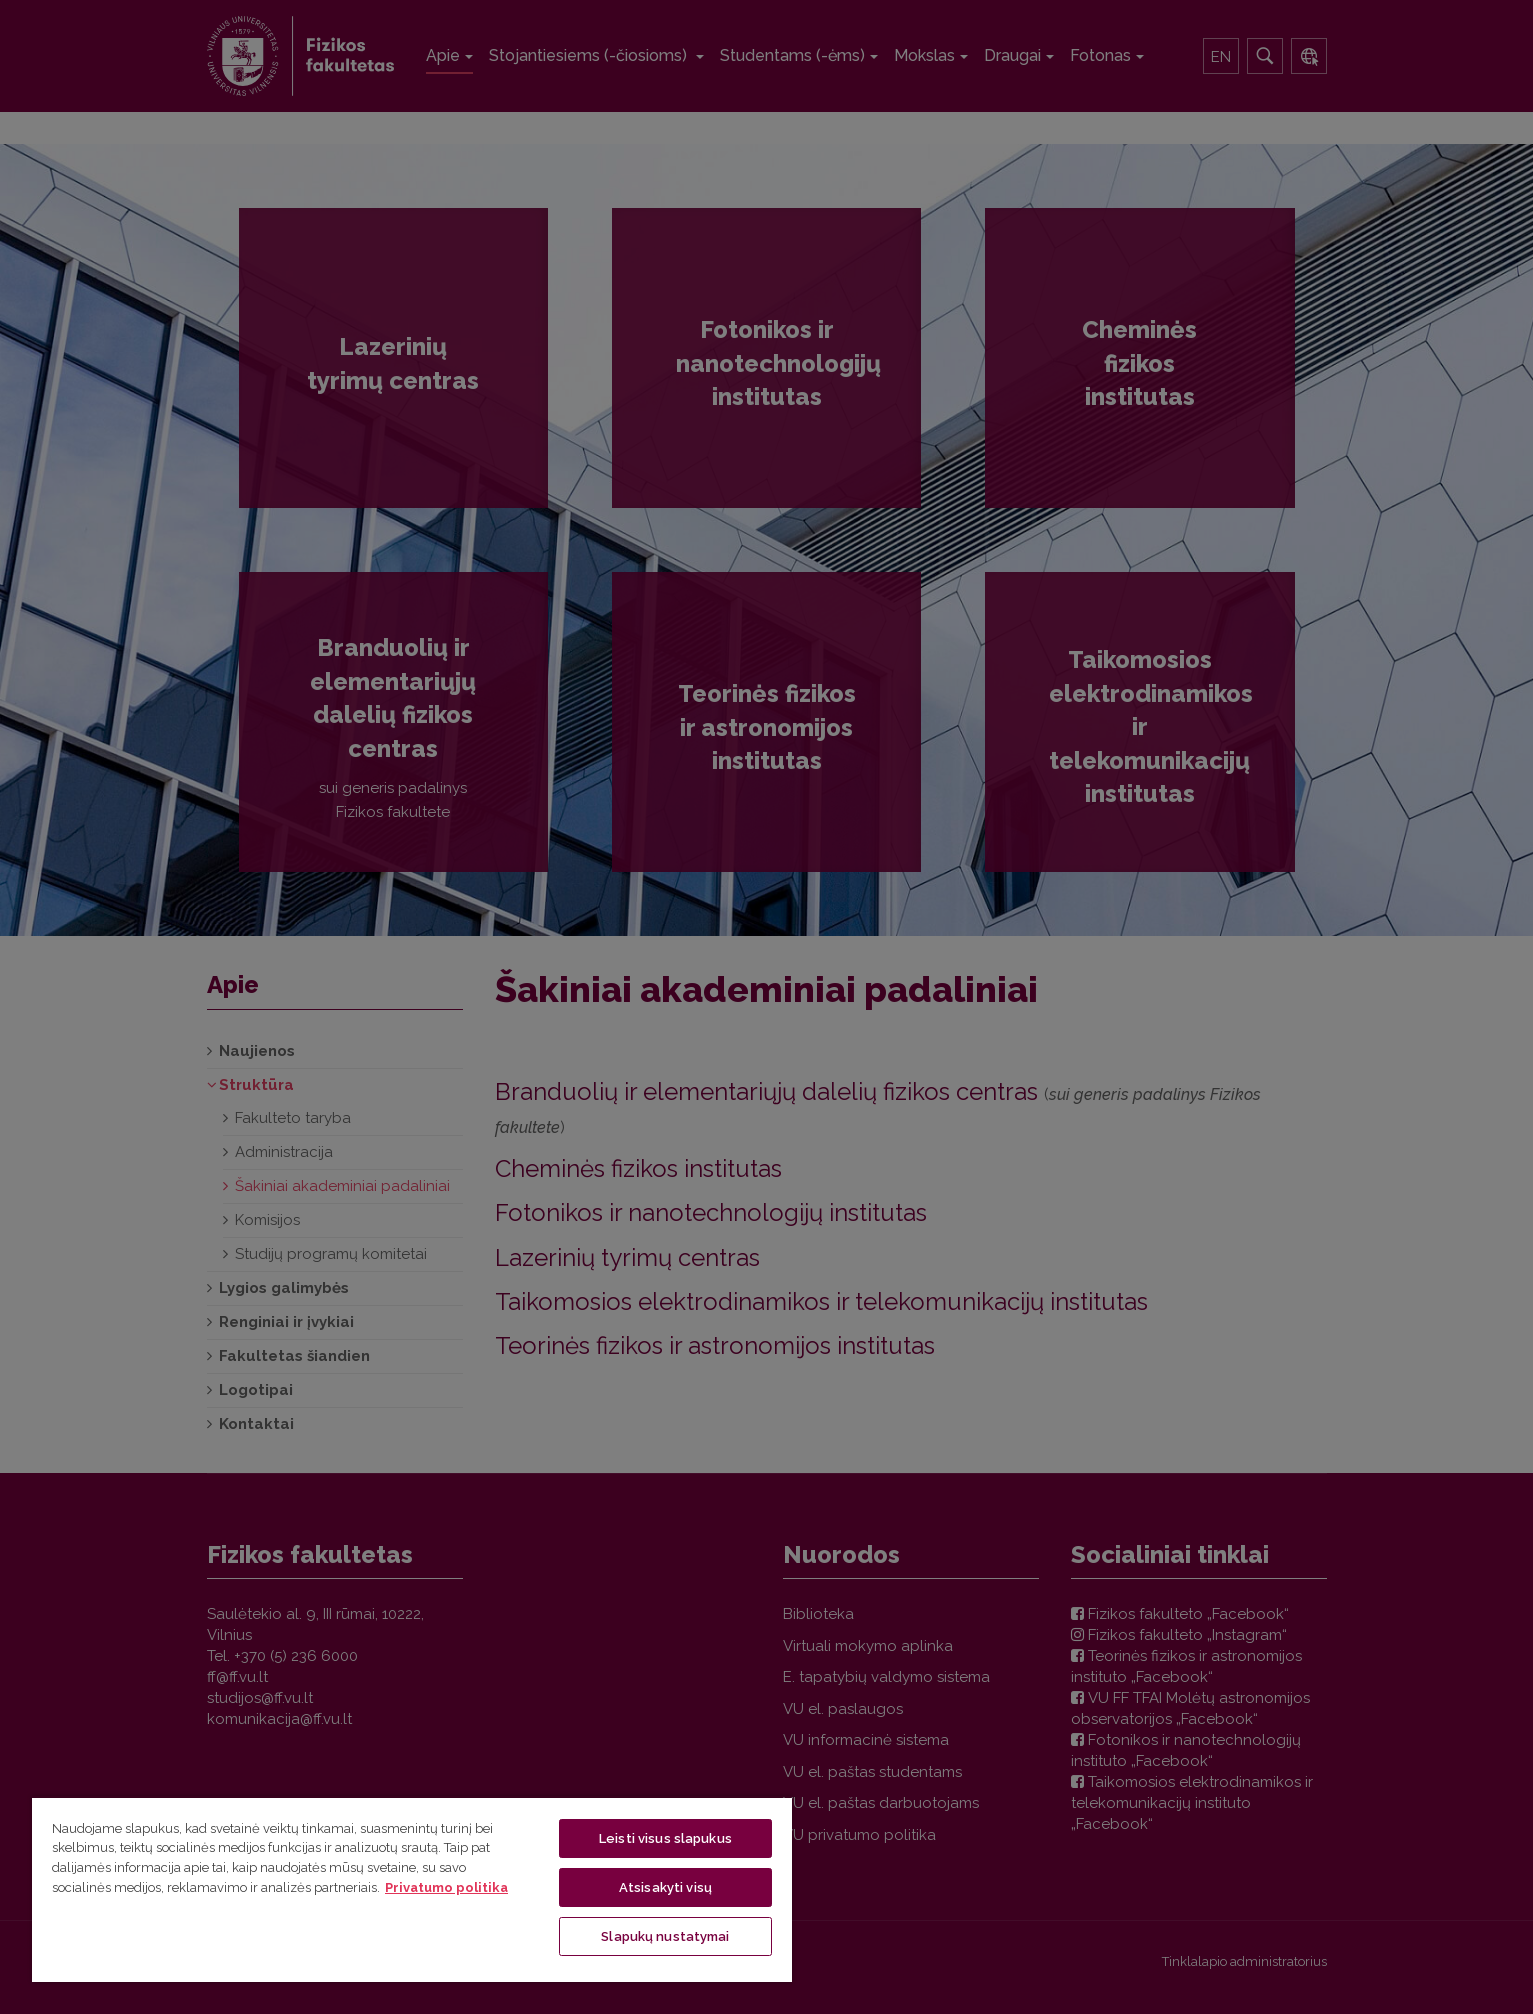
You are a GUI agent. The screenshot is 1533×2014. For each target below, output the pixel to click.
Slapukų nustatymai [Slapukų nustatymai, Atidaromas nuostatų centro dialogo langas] (665, 1936)
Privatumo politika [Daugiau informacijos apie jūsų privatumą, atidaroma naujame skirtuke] (446, 1887)
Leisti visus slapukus (665, 1838)
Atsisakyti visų (665, 1887)
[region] (412, 1889)
